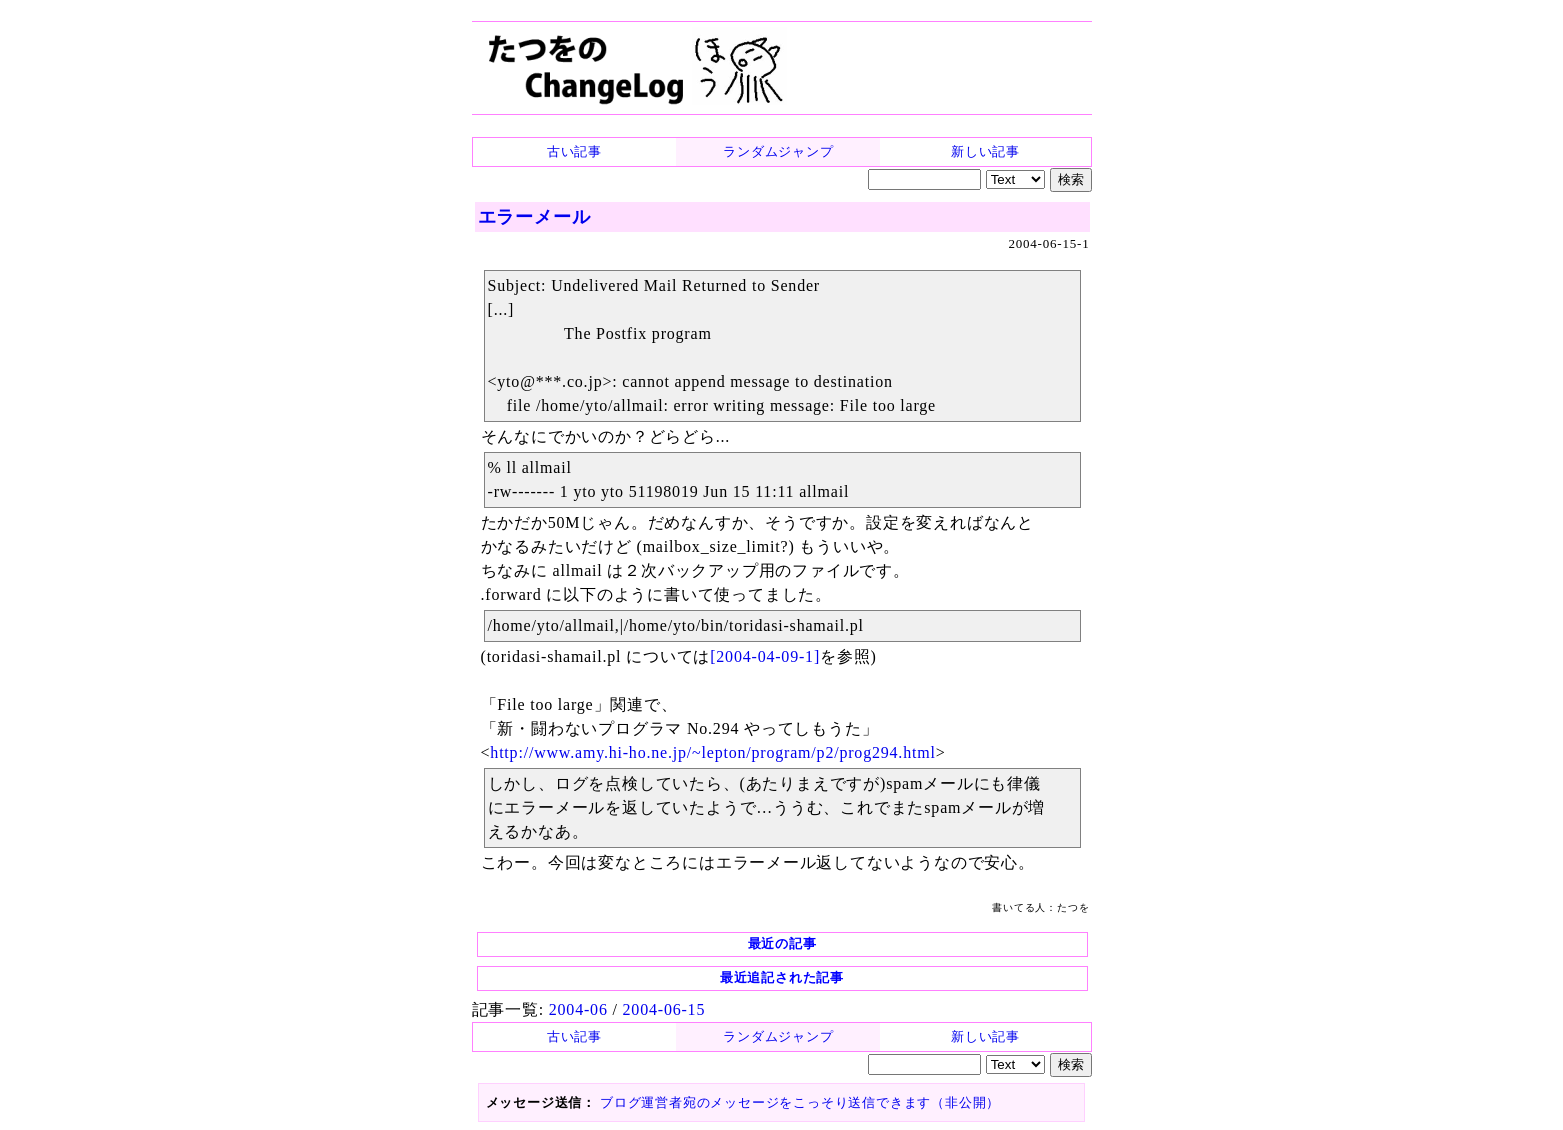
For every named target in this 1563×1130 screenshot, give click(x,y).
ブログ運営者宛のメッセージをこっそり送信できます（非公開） (800, 1102)
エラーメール (534, 217)
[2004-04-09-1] (765, 656)
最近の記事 (782, 943)
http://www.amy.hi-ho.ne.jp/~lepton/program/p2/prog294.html (712, 752)
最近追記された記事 (782, 977)
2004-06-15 (664, 1009)
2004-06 (578, 1009)
